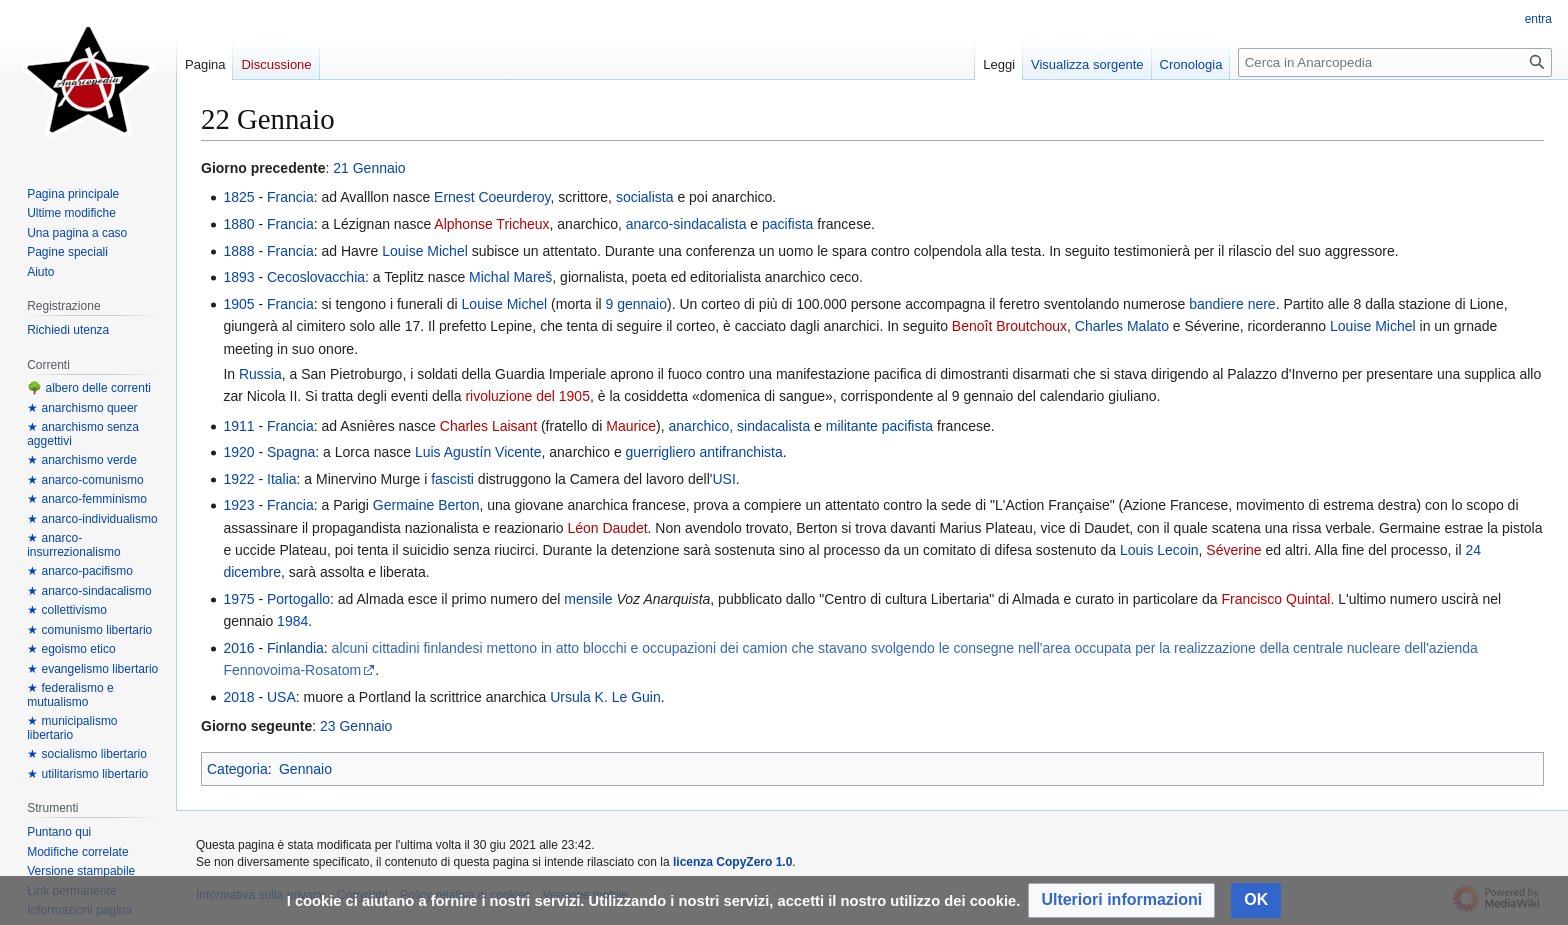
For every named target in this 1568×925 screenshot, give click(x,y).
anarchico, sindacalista (740, 426)
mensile (588, 599)
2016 (238, 648)
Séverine (1233, 550)
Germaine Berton (426, 505)
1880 (238, 224)
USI (723, 479)
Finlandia (295, 648)
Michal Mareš (510, 277)
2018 (238, 697)
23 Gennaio (356, 726)
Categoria (237, 769)
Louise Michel (425, 251)
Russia (260, 374)
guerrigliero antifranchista (704, 452)
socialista (645, 197)
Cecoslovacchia (316, 277)
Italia (282, 479)
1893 (238, 277)
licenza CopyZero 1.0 (732, 862)
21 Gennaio (369, 168)
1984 (292, 621)
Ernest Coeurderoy (492, 197)
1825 (238, 197)
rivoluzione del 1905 (527, 396)
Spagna (291, 452)
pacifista (787, 224)
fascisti (452, 479)
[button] (1121, 900)
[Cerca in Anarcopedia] (1395, 62)
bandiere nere (1232, 304)
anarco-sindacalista (686, 224)
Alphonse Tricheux (491, 224)
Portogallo (298, 599)
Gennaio (305, 769)
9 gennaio (637, 304)
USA (281, 697)
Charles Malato (1122, 326)
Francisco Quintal (1275, 599)
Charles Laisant (488, 426)
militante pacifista (879, 426)
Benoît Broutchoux (1009, 326)
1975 (238, 599)
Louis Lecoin (1159, 550)
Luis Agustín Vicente (478, 452)
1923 (238, 505)
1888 (238, 251)
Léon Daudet (607, 528)
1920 (238, 452)
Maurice (631, 426)
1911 (238, 426)
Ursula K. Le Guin (605, 697)
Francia (290, 197)
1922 (238, 479)
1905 (238, 304)
